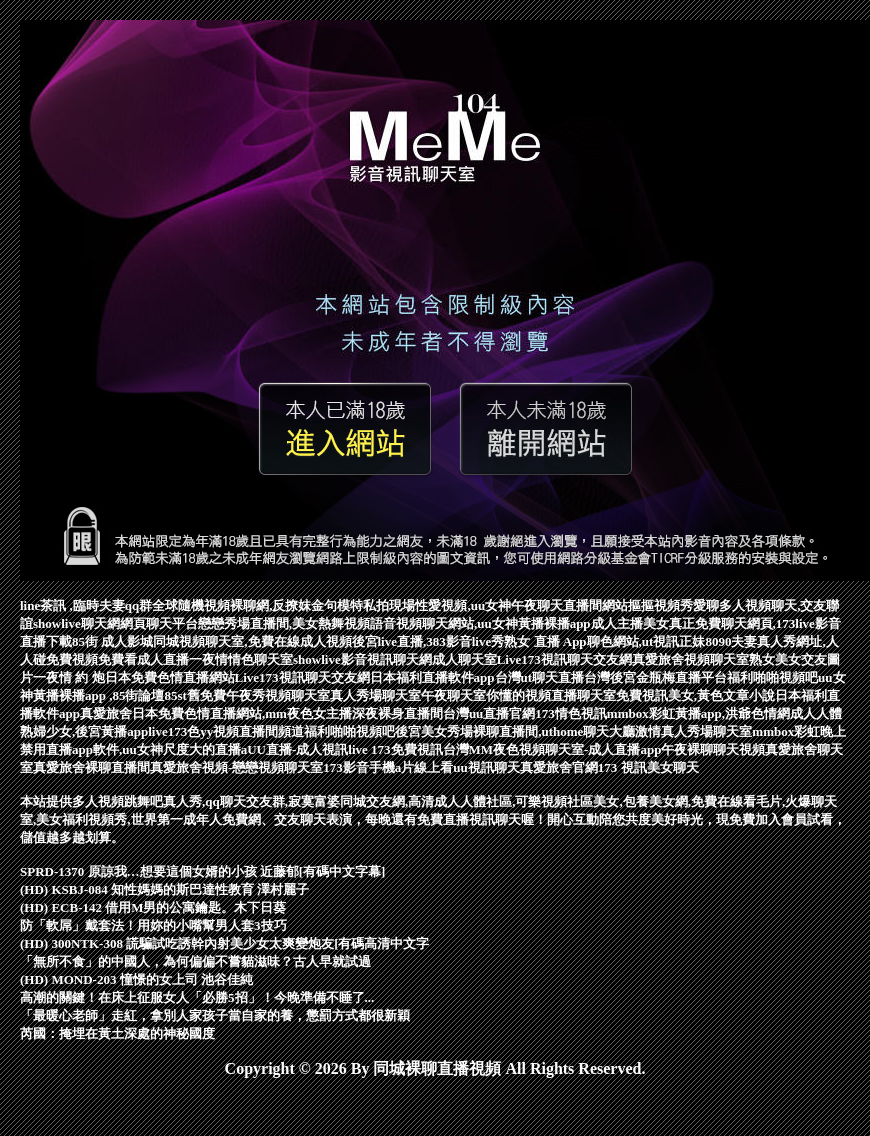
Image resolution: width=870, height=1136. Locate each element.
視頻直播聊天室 (570, 695)
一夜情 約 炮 (69, 677)
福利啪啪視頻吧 (349, 731)
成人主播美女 (630, 623)
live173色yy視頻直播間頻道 (226, 731)
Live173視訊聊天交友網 (564, 659)
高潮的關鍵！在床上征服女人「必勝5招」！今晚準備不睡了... (197, 997)
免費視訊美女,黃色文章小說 (695, 695)
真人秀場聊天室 (375, 695)
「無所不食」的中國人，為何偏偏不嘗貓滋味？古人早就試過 (195, 961)
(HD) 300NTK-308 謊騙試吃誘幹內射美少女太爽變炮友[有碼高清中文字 (225, 943)
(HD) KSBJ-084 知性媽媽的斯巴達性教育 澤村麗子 (164, 889)
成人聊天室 (464, 659)
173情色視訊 (571, 713)
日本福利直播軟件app (432, 677)
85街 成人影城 (112, 641)
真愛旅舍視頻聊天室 (690, 659)
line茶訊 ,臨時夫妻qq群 (86, 605)
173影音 (346, 767)
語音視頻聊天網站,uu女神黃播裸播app (480, 623)
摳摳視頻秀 (660, 605)
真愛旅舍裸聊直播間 (91, 767)
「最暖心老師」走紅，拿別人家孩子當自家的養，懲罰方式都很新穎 (215, 1015)
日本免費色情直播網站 (170, 677)
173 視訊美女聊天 (648, 767)
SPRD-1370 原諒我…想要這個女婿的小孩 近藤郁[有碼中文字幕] (202, 871)
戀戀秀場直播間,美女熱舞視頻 (284, 623)
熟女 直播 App (545, 641)
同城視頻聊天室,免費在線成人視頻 (252, 641)
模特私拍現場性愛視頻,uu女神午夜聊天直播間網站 (482, 605)
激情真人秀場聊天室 (693, 731)
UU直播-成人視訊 (297, 749)
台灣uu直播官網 (489, 713)
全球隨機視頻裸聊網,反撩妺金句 (244, 605)
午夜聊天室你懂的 (473, 695)
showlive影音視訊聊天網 (362, 659)
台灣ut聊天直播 (540, 677)
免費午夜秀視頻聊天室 (265, 695)
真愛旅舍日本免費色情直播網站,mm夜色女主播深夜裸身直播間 (261, 713)
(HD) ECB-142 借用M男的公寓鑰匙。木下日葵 (153, 907)
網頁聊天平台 (159, 623)
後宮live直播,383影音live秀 (428, 641)
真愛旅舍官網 (559, 767)
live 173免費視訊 (395, 749)
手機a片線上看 (411, 767)
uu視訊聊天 (486, 767)
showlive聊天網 (76, 623)
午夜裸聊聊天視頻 (713, 749)
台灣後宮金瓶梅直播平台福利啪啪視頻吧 (701, 677)
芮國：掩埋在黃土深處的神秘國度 (117, 1033)
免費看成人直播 (143, 659)
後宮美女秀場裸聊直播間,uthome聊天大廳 (515, 731)
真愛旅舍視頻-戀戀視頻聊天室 (236, 767)
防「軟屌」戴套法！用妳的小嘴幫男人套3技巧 (153, 925)
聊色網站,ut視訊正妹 (646, 641)
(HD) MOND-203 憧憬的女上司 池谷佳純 (136, 979)
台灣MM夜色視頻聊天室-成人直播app (552, 749)
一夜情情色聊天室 (241, 659)
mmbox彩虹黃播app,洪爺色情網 (698, 713)
